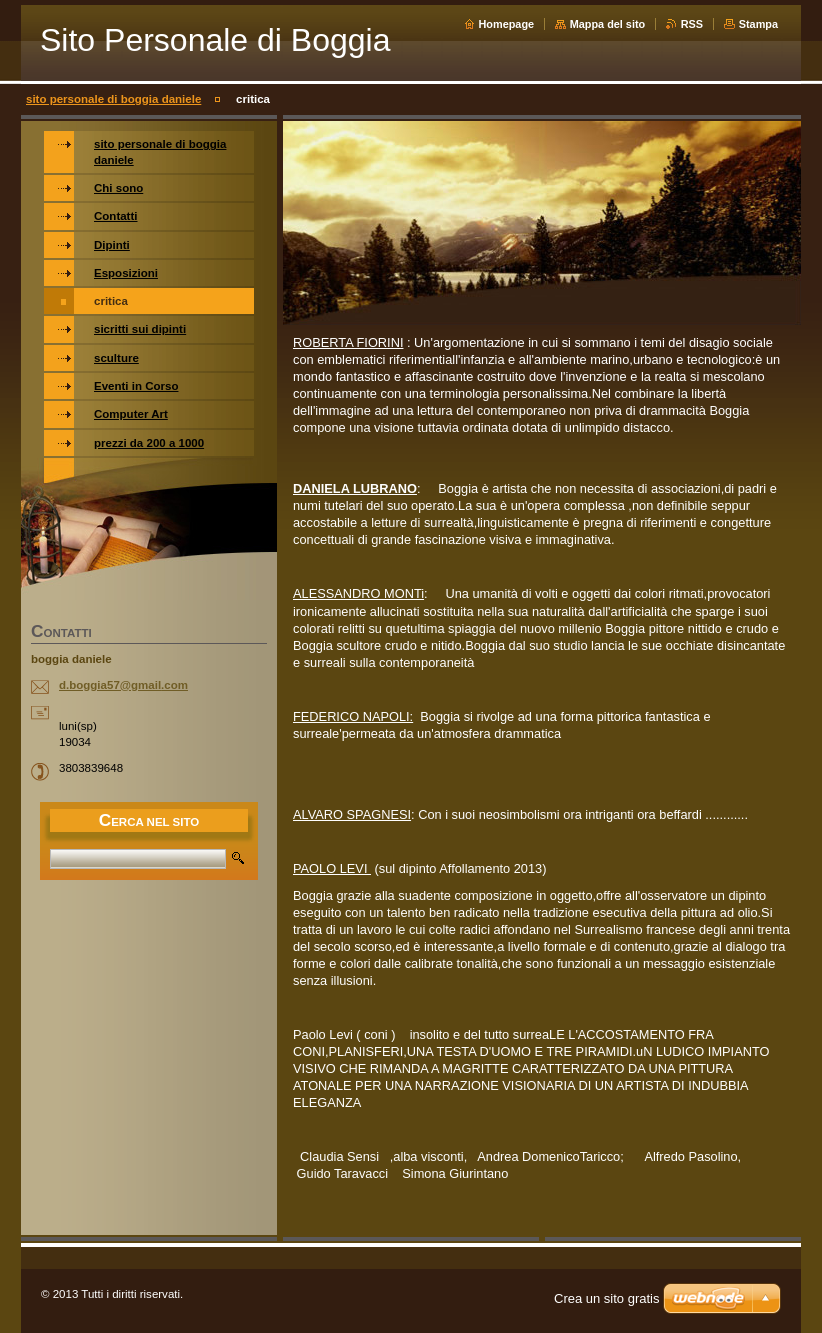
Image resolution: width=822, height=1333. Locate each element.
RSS (692, 24)
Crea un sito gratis (607, 1298)
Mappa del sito (608, 24)
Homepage (507, 24)
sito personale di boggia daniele (113, 99)
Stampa (758, 24)
